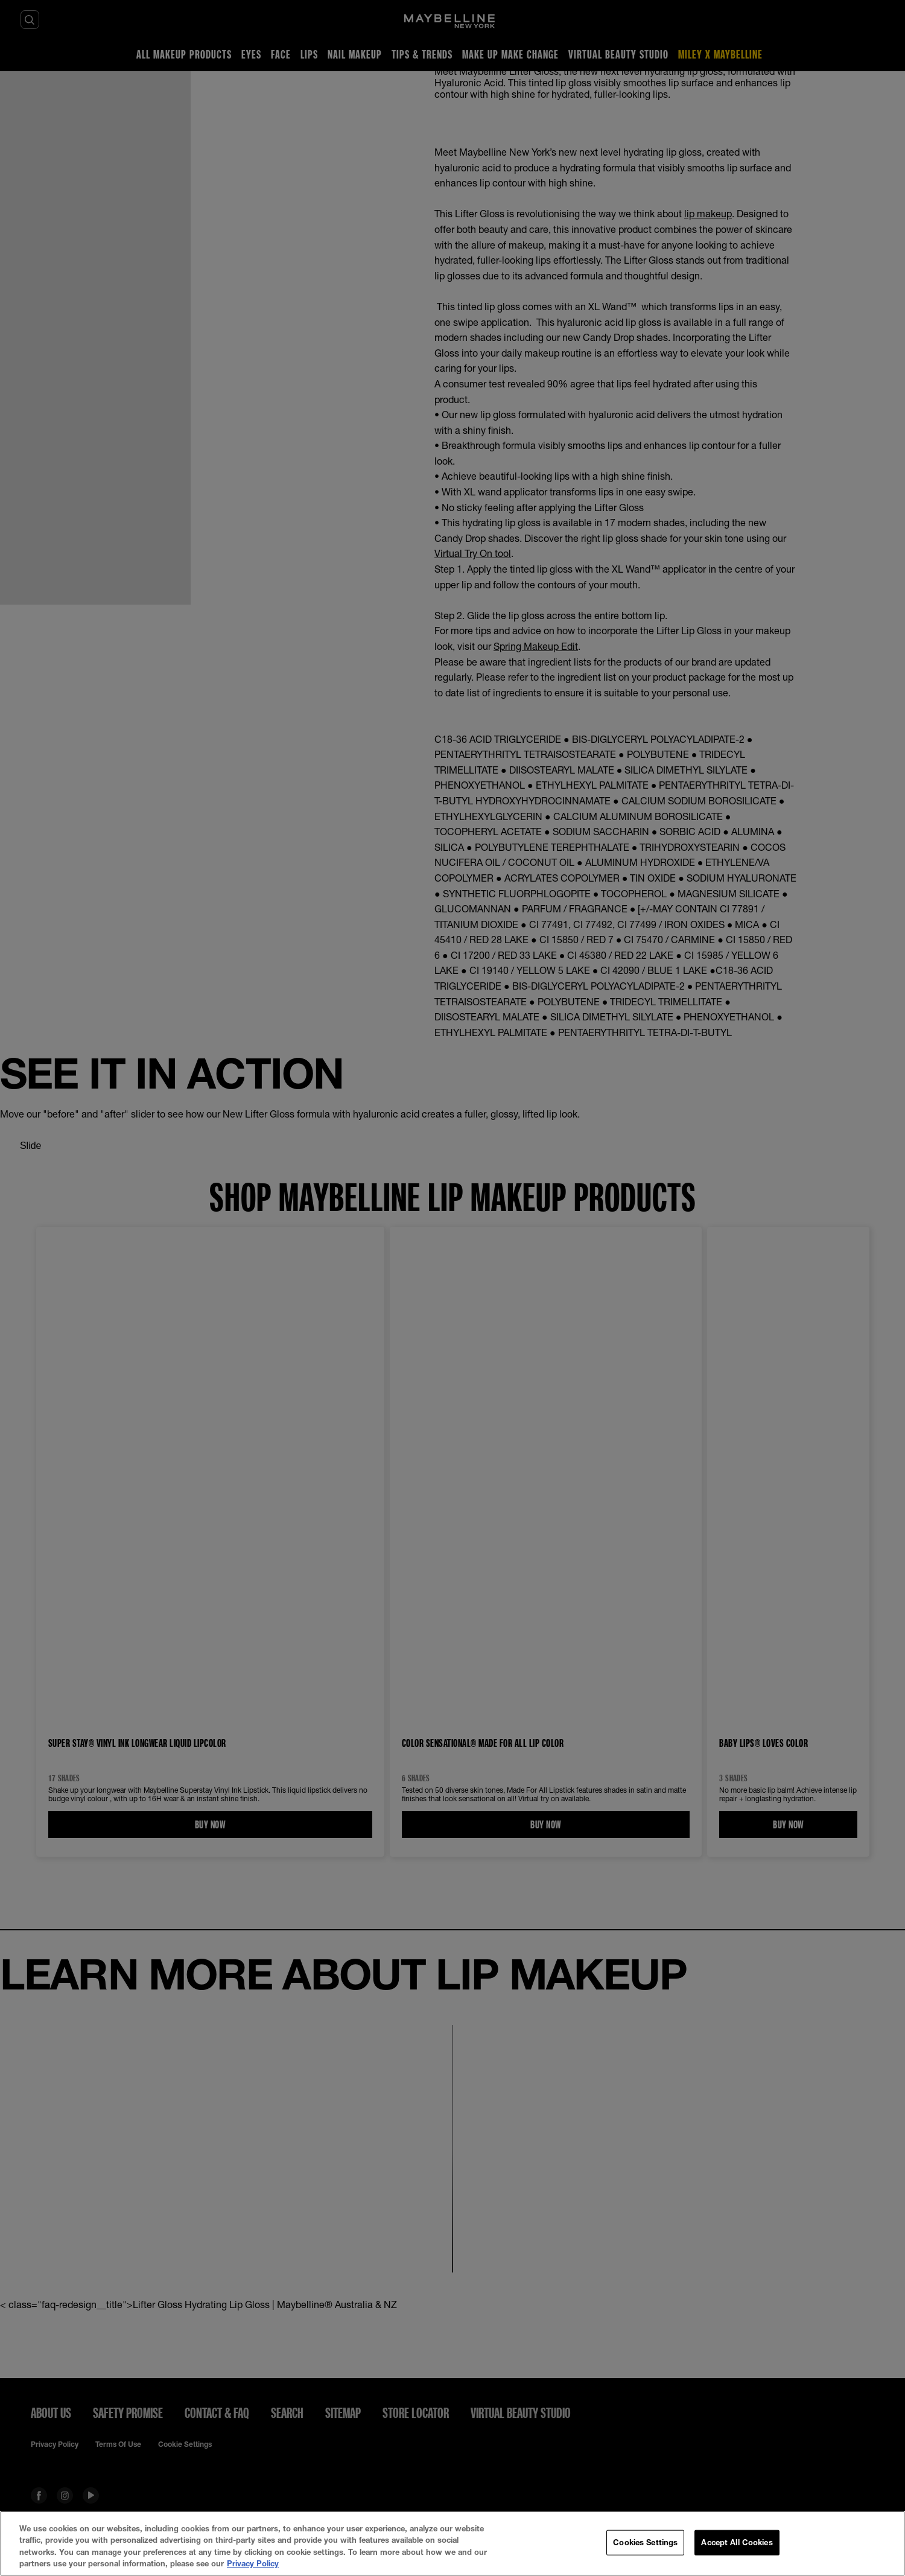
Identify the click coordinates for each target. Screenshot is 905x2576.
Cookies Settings (645, 2542)
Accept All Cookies (736, 2542)
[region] (452, 2543)
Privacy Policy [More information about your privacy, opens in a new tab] (253, 2563)
